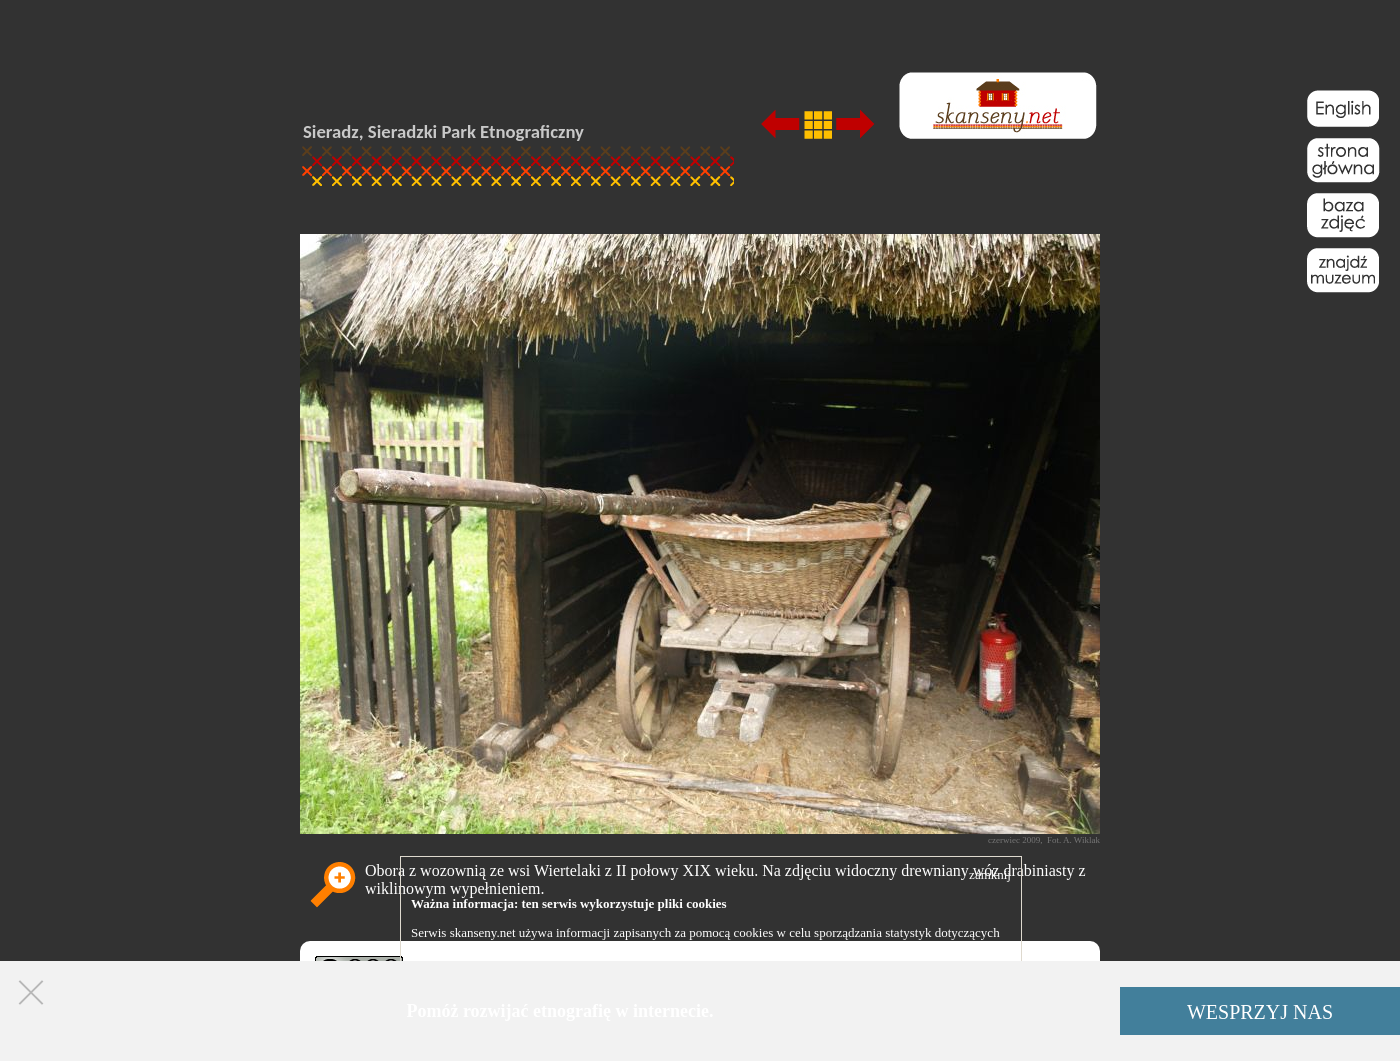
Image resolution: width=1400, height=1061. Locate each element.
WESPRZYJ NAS (1260, 1012)
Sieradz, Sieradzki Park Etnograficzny (443, 131)
